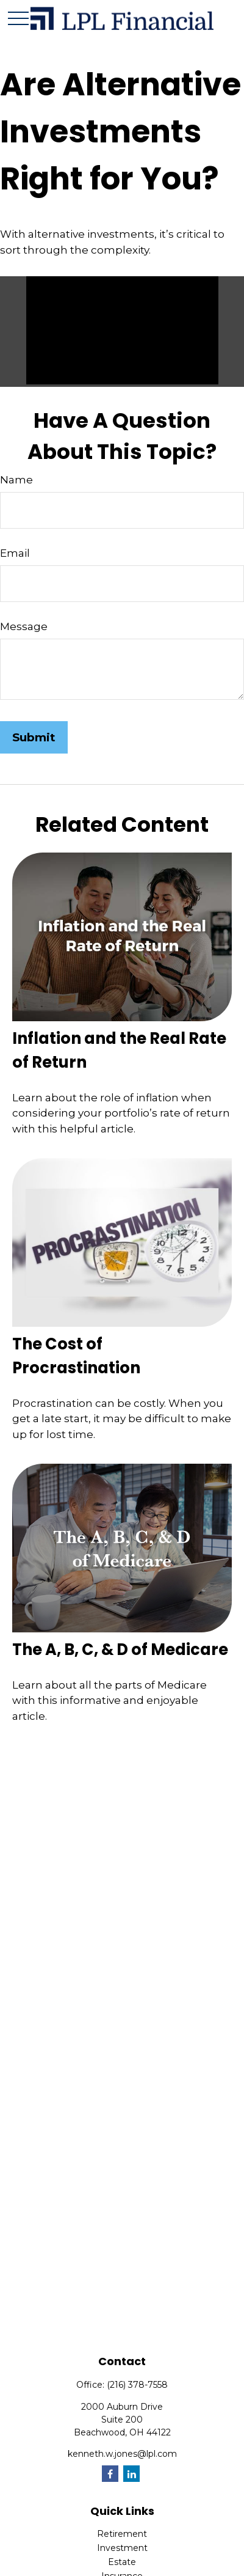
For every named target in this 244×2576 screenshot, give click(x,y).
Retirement (122, 2533)
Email (15, 553)
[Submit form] (34, 737)
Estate (122, 2561)
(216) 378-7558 (137, 2384)
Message (24, 626)
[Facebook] (110, 2473)
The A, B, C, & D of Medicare (120, 1649)
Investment (122, 2547)
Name (16, 480)
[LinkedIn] (131, 2473)
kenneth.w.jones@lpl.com (122, 2453)
